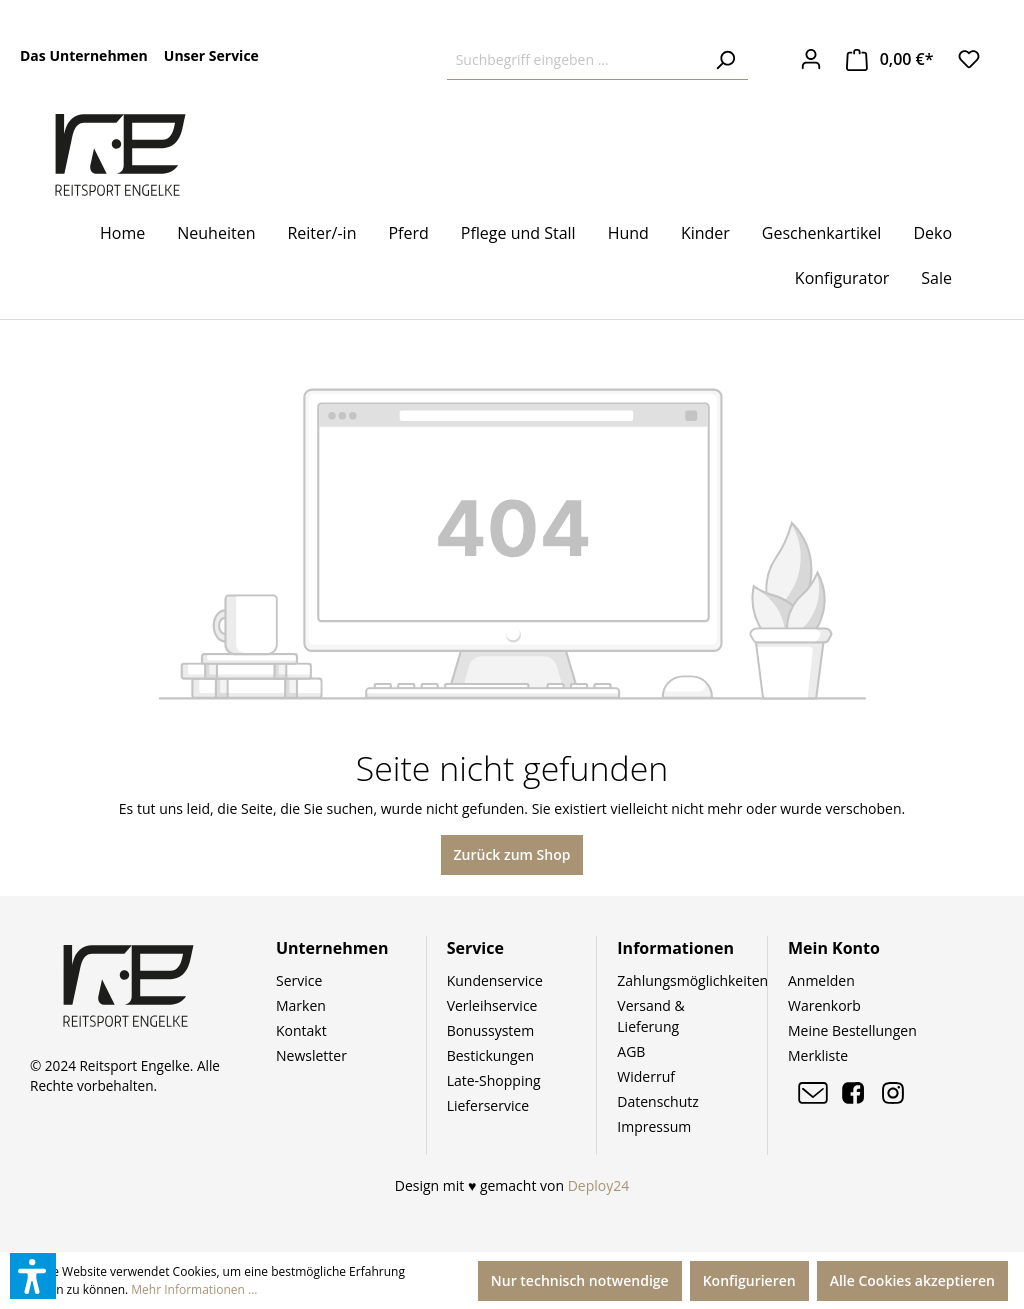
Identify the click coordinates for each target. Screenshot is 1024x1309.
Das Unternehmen (84, 55)
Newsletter (311, 1055)
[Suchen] (725, 60)
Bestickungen (490, 1055)
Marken (301, 1005)
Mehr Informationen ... (194, 1289)
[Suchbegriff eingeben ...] (575, 60)
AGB (631, 1051)
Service (299, 980)
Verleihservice (492, 1005)
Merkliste (818, 1055)
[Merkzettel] (969, 59)
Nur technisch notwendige (580, 1280)
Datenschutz (657, 1101)
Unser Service (211, 55)
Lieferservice (488, 1105)
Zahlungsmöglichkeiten (692, 980)
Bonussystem (490, 1030)
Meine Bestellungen (852, 1030)
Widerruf (646, 1076)
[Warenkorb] (890, 59)
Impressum (654, 1126)
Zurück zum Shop (512, 854)
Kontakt (301, 1030)
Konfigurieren (749, 1280)
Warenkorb (824, 1005)
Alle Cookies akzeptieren (912, 1280)
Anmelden (821, 980)
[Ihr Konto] (811, 59)
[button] (33, 1276)
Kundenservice (495, 980)
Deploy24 (599, 1185)
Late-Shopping (494, 1080)
